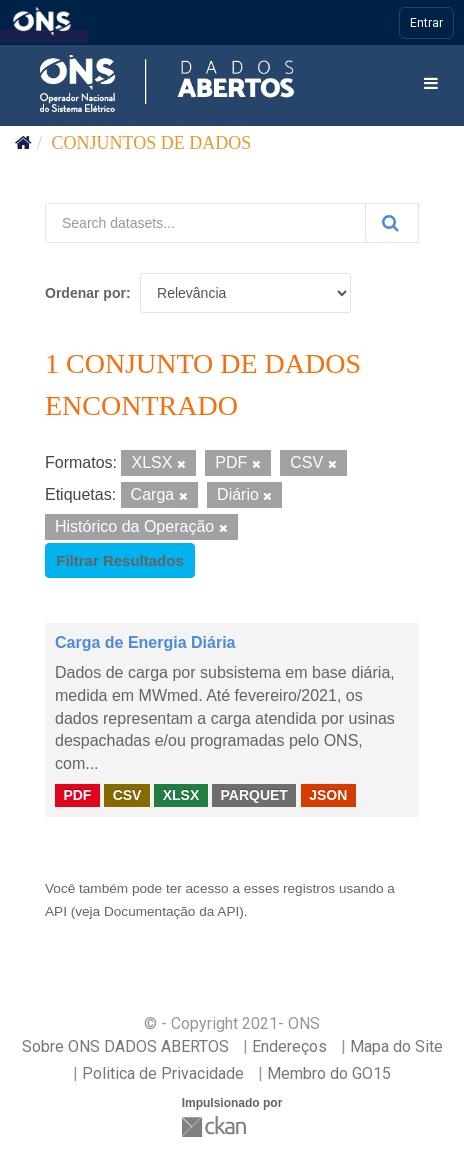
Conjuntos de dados (152, 143)
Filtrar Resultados (120, 560)
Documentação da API (171, 911)
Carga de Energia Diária (145, 642)
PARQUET (253, 795)
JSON (328, 795)
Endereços (289, 1046)
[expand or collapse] (431, 84)
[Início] (23, 143)
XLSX (181, 795)
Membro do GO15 (329, 1073)
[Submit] (392, 223)
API (56, 911)
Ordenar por (85, 293)
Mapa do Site (396, 1046)
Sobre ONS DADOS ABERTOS (125, 1046)
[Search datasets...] (205, 223)
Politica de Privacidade (163, 1073)
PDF (77, 795)
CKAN (216, 1126)
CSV (127, 795)
